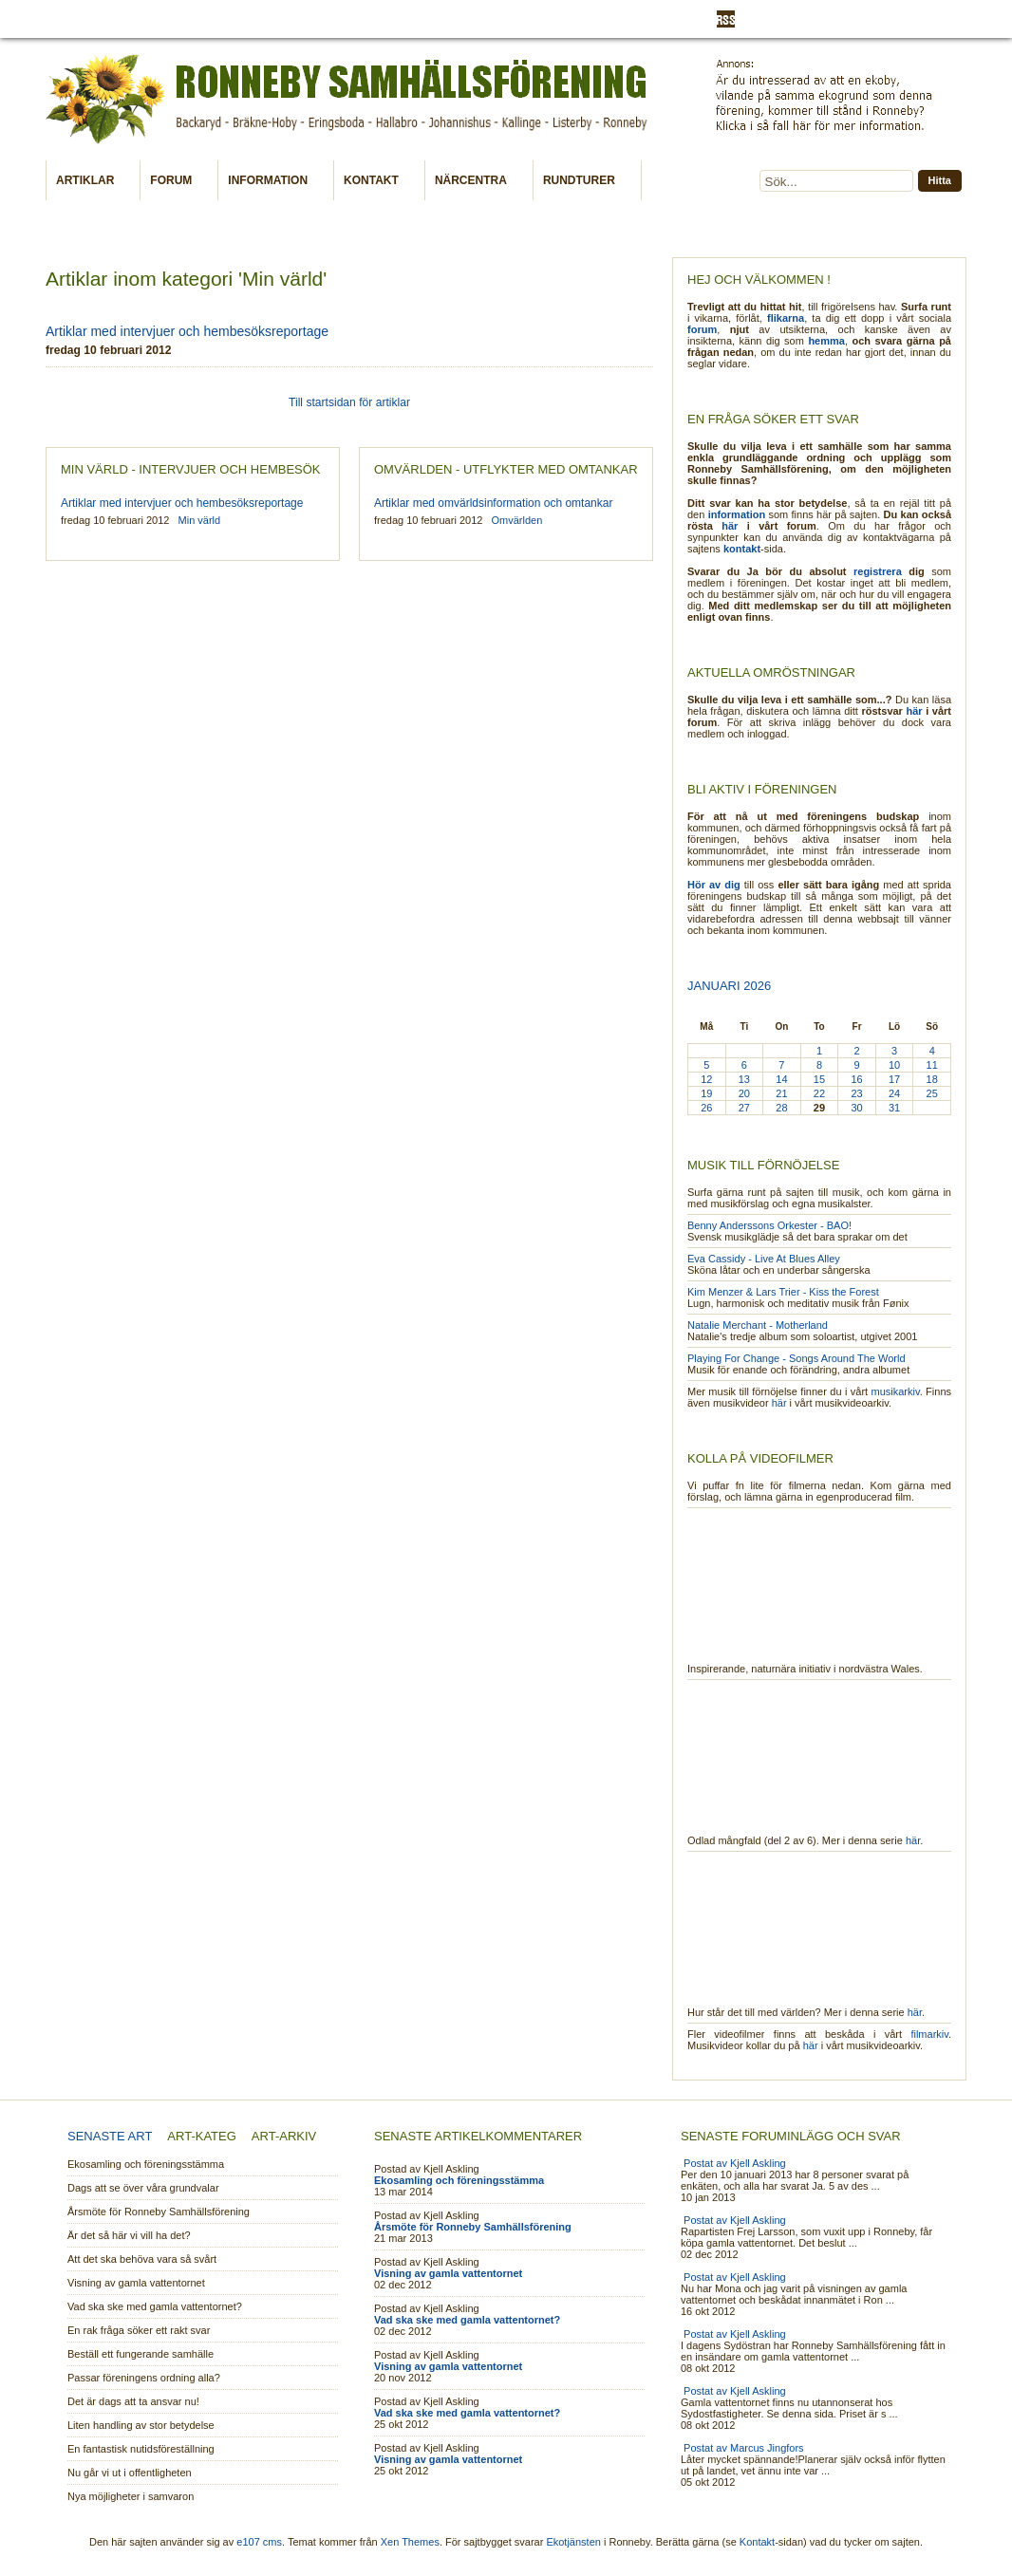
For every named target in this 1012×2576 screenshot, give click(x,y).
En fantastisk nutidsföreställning (141, 2449)
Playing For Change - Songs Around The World (796, 1358)
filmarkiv (929, 2034)
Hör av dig (713, 884)
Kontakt (375, 181)
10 (894, 1065)
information (737, 514)
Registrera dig (844, 20)
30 (856, 1107)
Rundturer (583, 181)
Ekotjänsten (573, 2542)
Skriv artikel (580, 19)
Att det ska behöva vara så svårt (141, 2259)
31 (894, 1107)
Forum (175, 181)
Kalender (281, 19)
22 (819, 1093)
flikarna (785, 318)
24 (894, 1093)
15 (819, 1079)
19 (706, 1093)
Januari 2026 (729, 986)
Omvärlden (503, 19)
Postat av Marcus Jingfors (744, 2448)
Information (138, 19)
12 (706, 1079)
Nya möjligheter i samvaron (130, 2496)
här (730, 526)
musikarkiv (895, 1391)
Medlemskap (356, 19)
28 (781, 1107)
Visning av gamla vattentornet (136, 2282)
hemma (826, 340)
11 (932, 1065)
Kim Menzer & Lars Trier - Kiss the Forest (783, 1291)
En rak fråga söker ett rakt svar (138, 2330)
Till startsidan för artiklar (349, 402)
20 (744, 1093)
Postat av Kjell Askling (735, 2163)
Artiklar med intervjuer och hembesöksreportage (187, 331)
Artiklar (89, 181)
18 (932, 1079)
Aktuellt (71, 19)
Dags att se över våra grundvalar (143, 2187)
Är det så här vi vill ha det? (129, 2235)
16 (856, 1079)
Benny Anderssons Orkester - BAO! (769, 1225)
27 (744, 1107)
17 (894, 1079)
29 (819, 1107)
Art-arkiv (284, 2136)
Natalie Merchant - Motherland (757, 1325)
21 (781, 1093)
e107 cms (259, 2542)
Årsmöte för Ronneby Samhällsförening (158, 2211)
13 (744, 1079)
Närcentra (474, 181)
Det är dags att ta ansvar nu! (133, 2401)
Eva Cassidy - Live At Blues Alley (763, 1258)
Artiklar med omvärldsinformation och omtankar (493, 503)
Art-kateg (201, 2136)
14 (781, 1079)
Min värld (431, 19)
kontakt (741, 548)
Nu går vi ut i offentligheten (129, 2472)
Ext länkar (213, 19)
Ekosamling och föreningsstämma (145, 2164)
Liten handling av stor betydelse (141, 2425)
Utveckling (655, 19)
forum (702, 329)
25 (932, 1093)
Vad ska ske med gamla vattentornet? (154, 2306)
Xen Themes (410, 2542)
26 (706, 1107)
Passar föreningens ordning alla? (143, 2377)
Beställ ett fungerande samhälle (140, 2354)
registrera (877, 571)
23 (856, 1093)
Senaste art (109, 2136)
